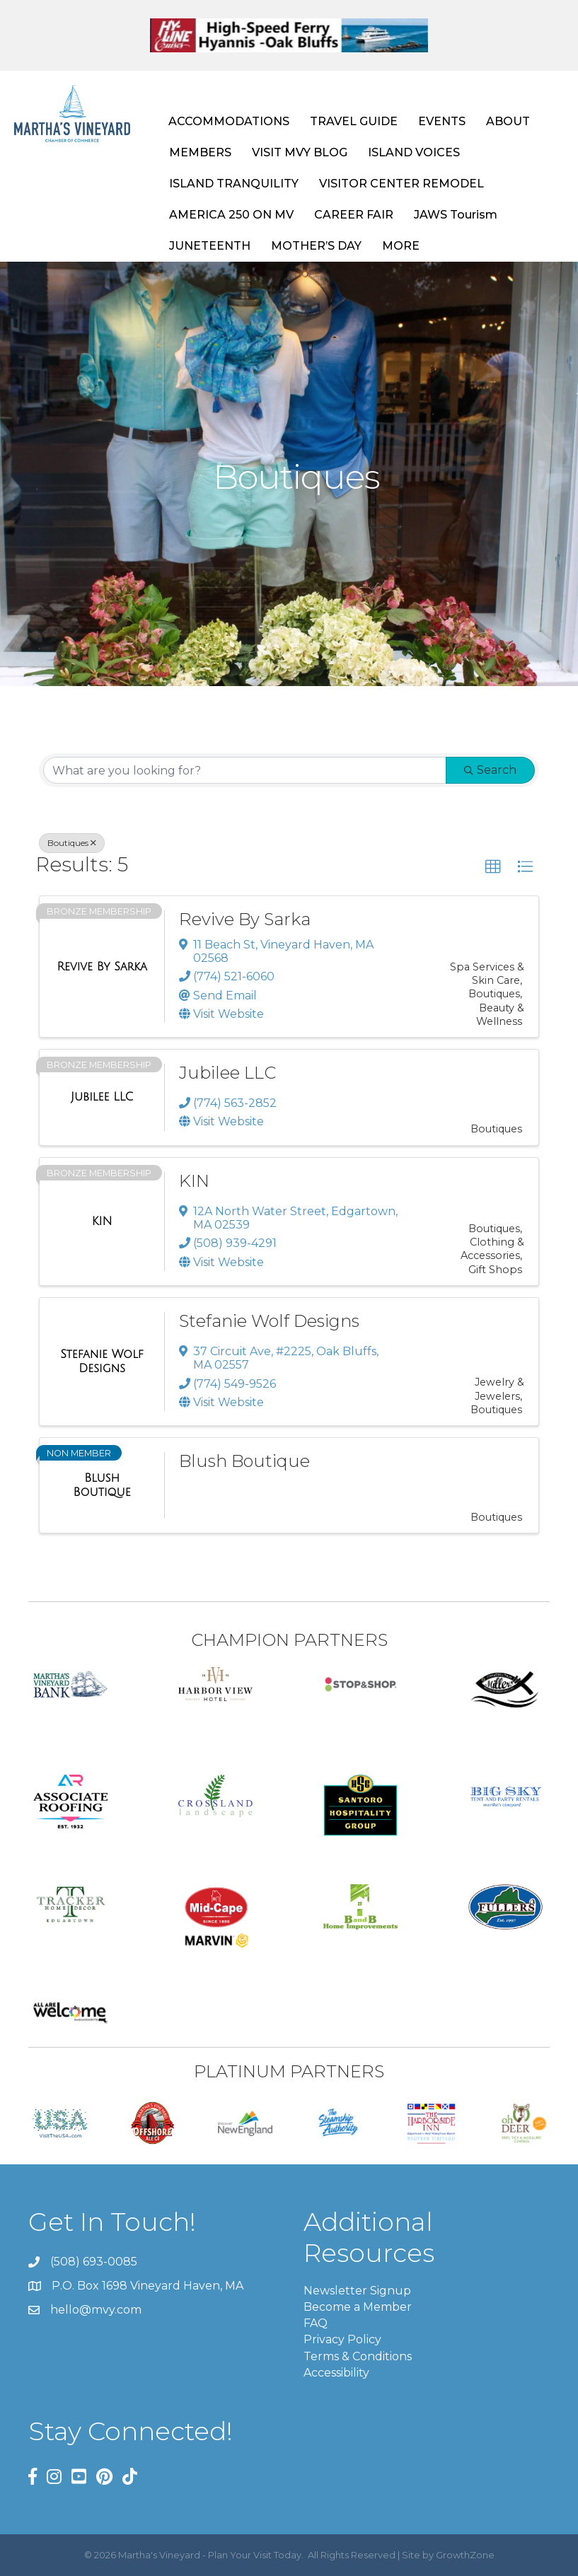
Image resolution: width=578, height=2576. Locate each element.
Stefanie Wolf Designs (269, 1321)
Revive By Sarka (245, 919)
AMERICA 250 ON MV (231, 214)
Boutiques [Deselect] (71, 842)
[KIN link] (102, 1221)
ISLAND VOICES (414, 152)
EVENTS (442, 121)
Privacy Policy (342, 2339)
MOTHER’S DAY (316, 246)
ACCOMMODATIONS (228, 121)
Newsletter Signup (357, 2290)
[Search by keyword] (244, 770)
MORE (401, 246)
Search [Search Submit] (490, 770)
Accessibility (336, 2372)
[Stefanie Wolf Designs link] (102, 1361)
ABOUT (508, 121)
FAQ (316, 2323)
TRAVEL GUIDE (354, 121)
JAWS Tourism (455, 214)
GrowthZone (465, 2554)
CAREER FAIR (353, 214)
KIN (194, 1181)
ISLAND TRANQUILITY (234, 183)
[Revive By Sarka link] (101, 967)
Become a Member (358, 2307)
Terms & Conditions (358, 2356)
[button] (493, 867)
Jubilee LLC (227, 1072)
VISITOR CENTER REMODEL (401, 183)
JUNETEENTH (209, 246)
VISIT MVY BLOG (299, 152)
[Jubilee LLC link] (102, 1097)
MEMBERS (200, 152)
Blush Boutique (244, 1461)
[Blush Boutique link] (102, 1485)
